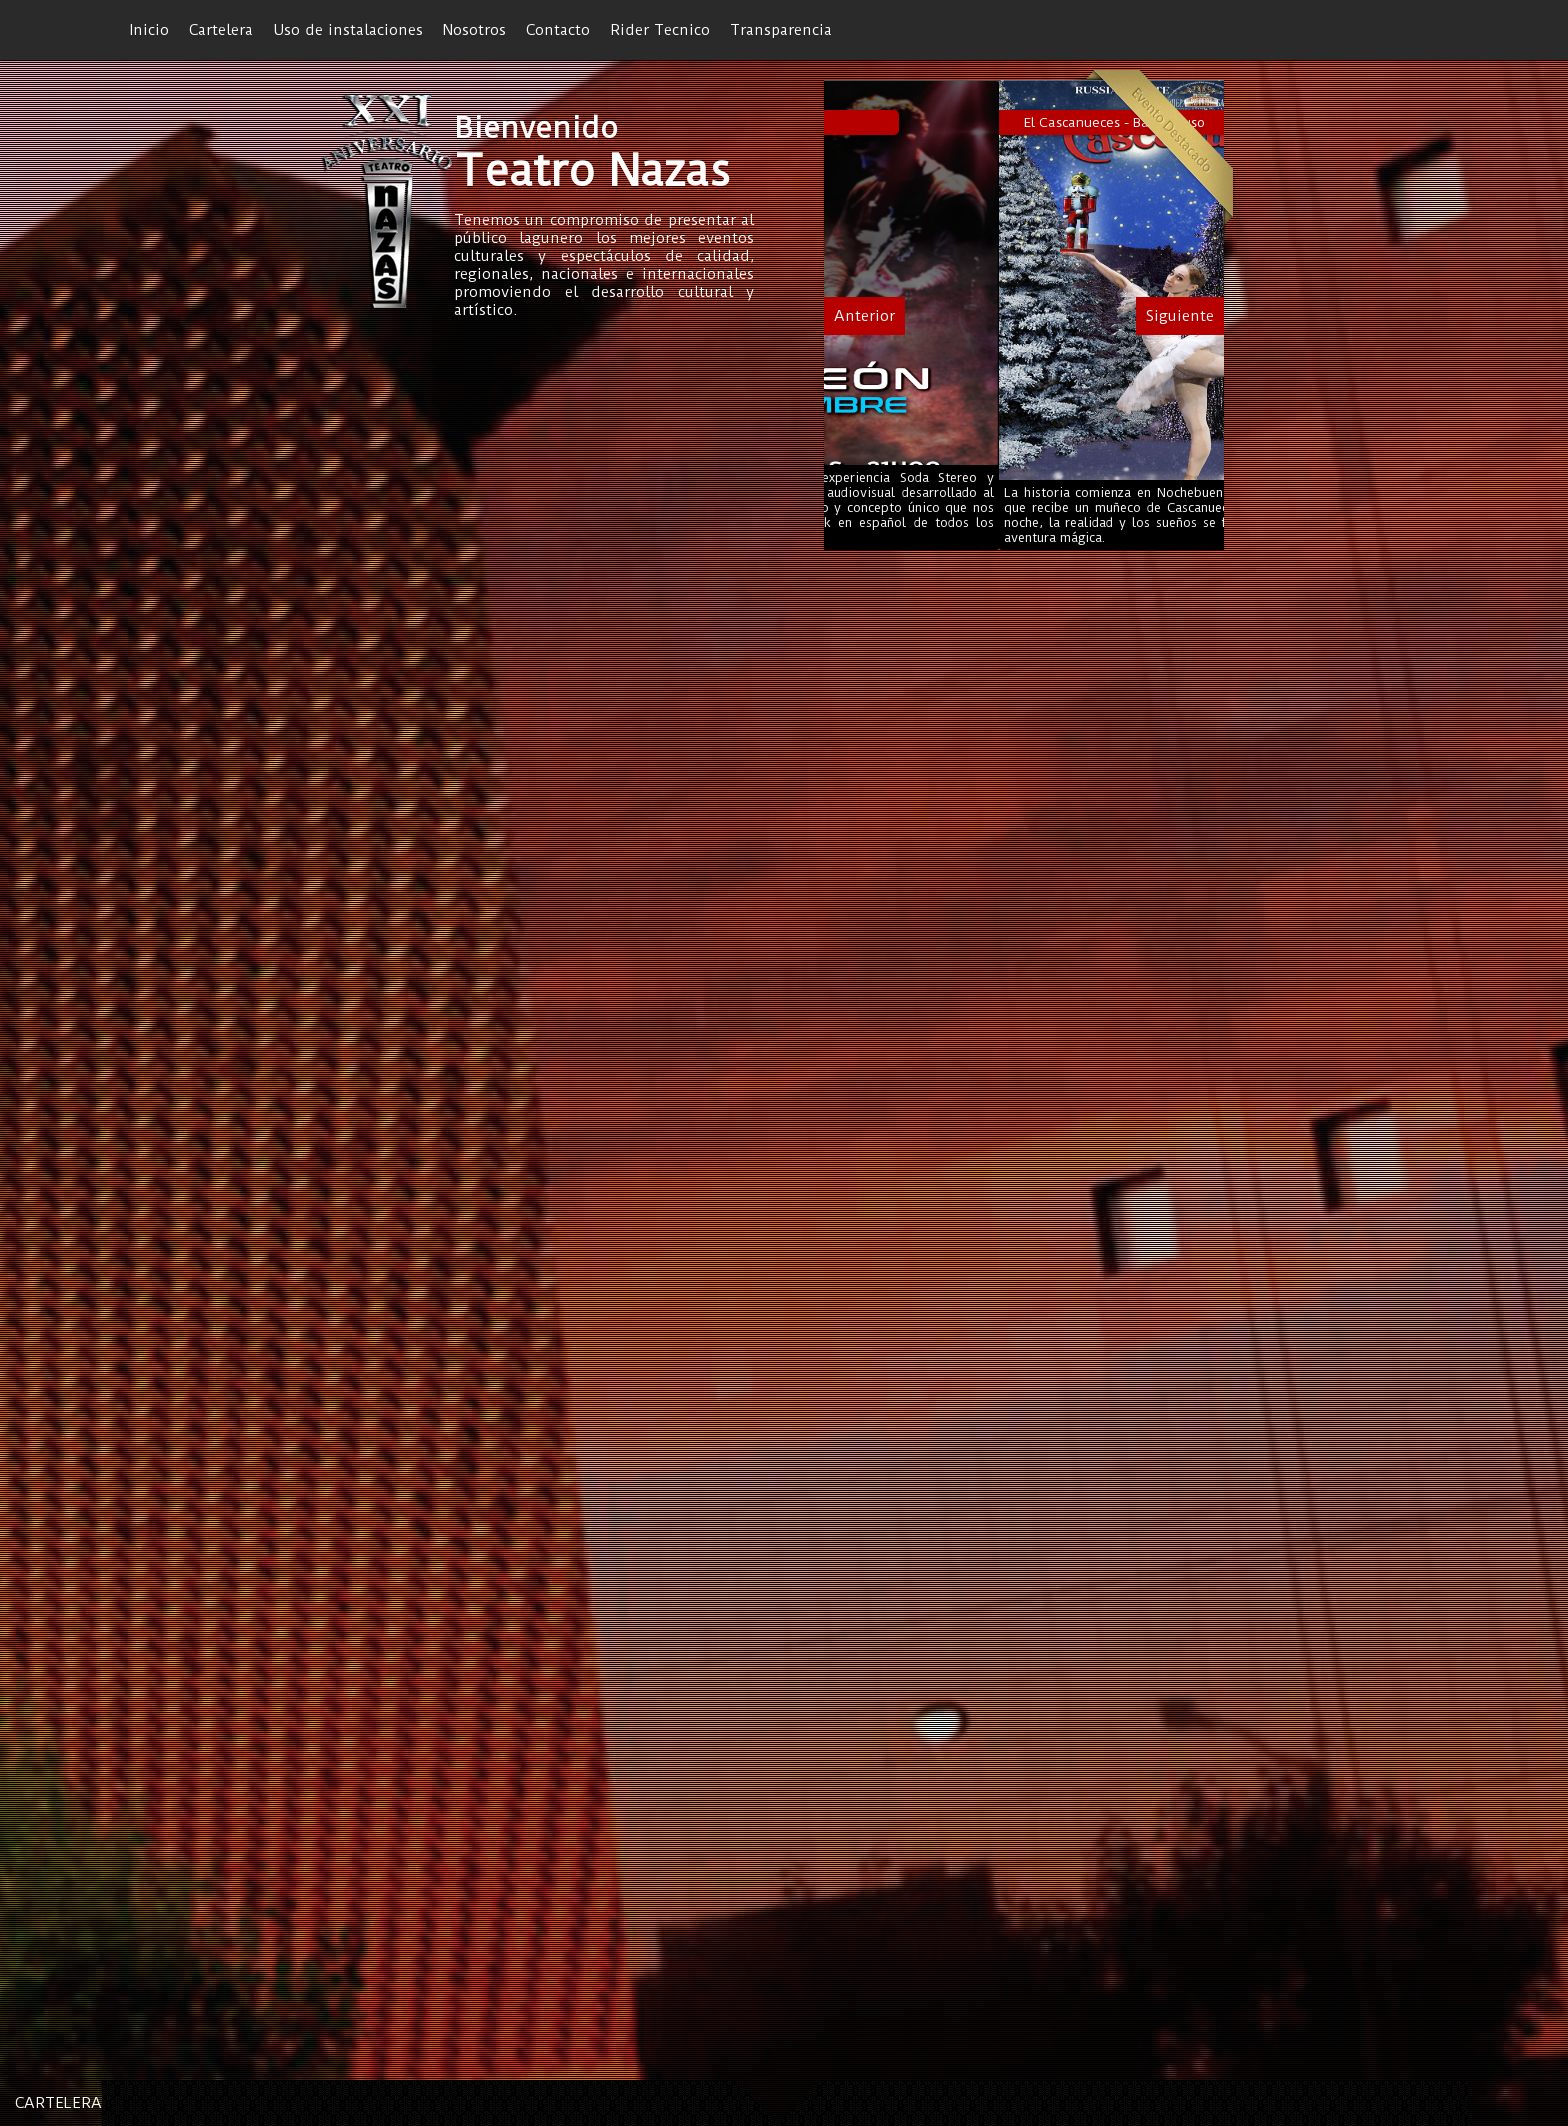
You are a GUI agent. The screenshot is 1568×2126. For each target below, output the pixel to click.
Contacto (558, 30)
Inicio (149, 30)
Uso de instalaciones (348, 30)
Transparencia (781, 30)
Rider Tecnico (660, 30)
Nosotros (474, 30)
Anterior (864, 316)
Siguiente (1180, 316)
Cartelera (221, 30)
